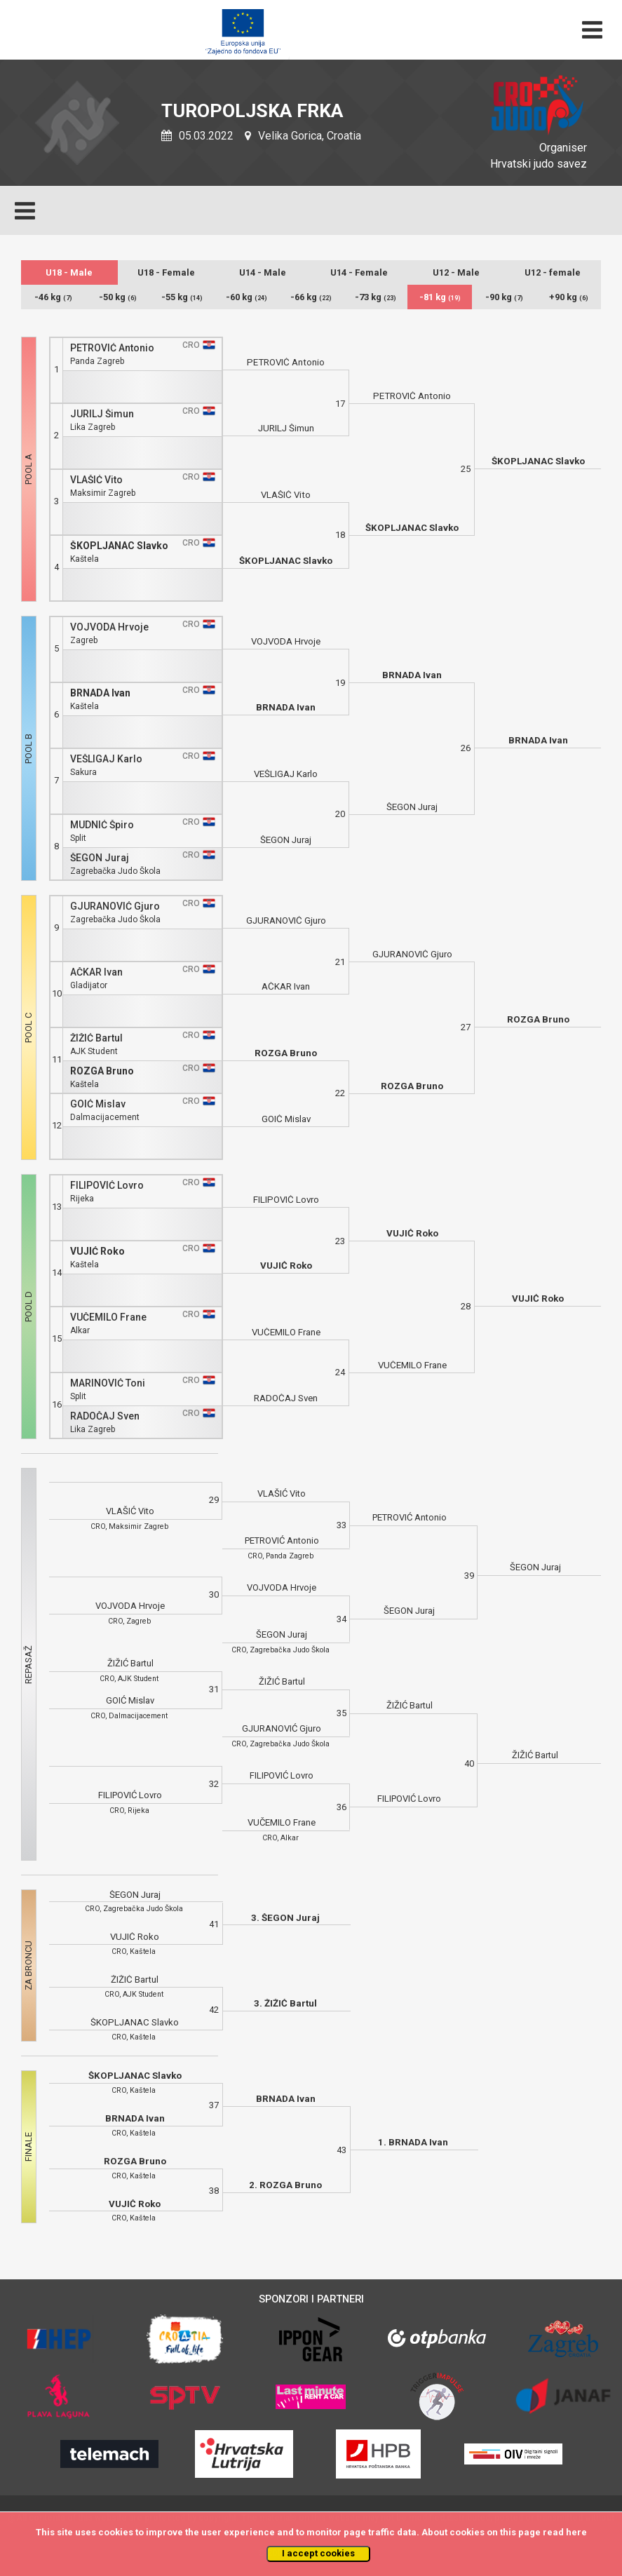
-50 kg (118, 297)
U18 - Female (166, 272)
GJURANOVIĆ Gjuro (115, 906)
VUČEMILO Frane (108, 1317)
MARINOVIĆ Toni (107, 1383)
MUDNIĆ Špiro (102, 825)
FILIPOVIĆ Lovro (107, 1185)
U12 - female (553, 272)
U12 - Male (456, 272)
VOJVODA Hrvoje (109, 627)
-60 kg (246, 297)
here (576, 2532)
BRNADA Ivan (100, 693)
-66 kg (311, 297)
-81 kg (440, 297)
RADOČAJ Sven (105, 1416)
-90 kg (504, 297)
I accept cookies (318, 2553)
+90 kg (568, 297)
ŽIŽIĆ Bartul (96, 1038)
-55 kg (182, 297)
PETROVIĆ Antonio (112, 348)
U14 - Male (262, 272)
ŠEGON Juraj (99, 858)
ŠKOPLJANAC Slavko (119, 546)
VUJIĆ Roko (97, 1251)
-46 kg (53, 297)
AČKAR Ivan (96, 972)
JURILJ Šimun (102, 414)
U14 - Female (359, 272)
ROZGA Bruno (102, 1071)
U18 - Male (69, 272)
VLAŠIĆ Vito (96, 480)
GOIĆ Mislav (98, 1104)
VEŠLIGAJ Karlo (106, 759)
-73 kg (375, 297)
